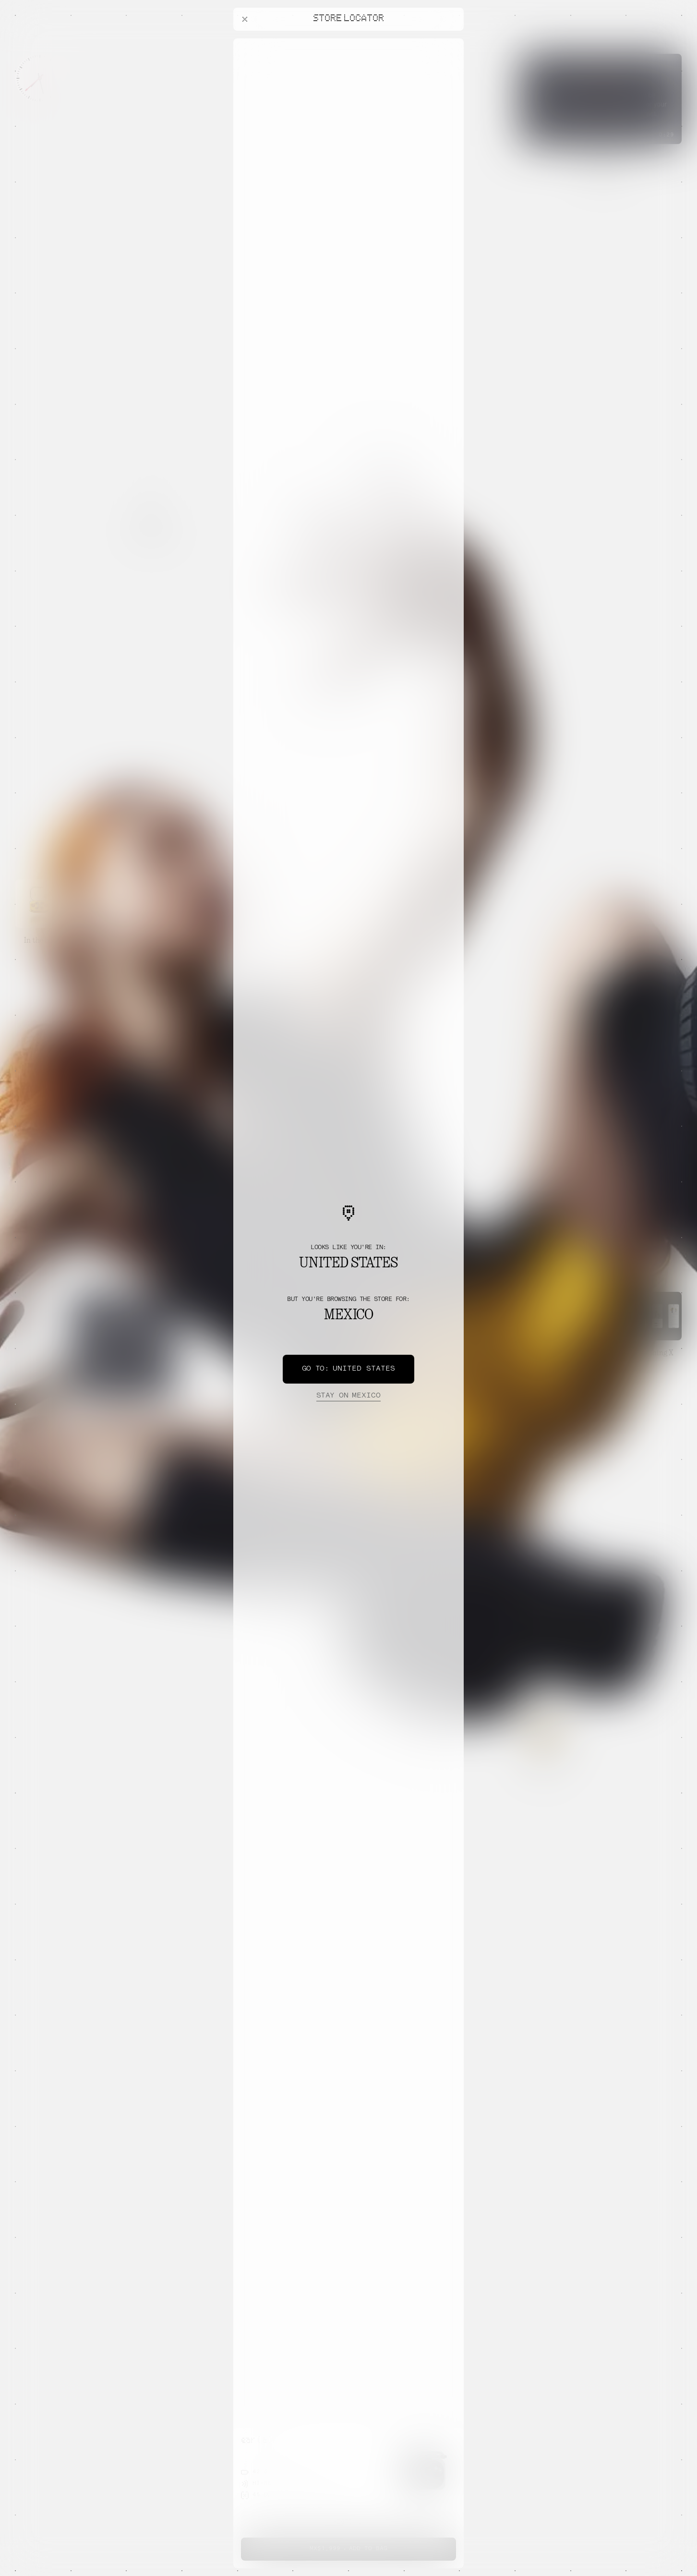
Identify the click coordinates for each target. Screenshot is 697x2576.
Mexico (348, 1396)
